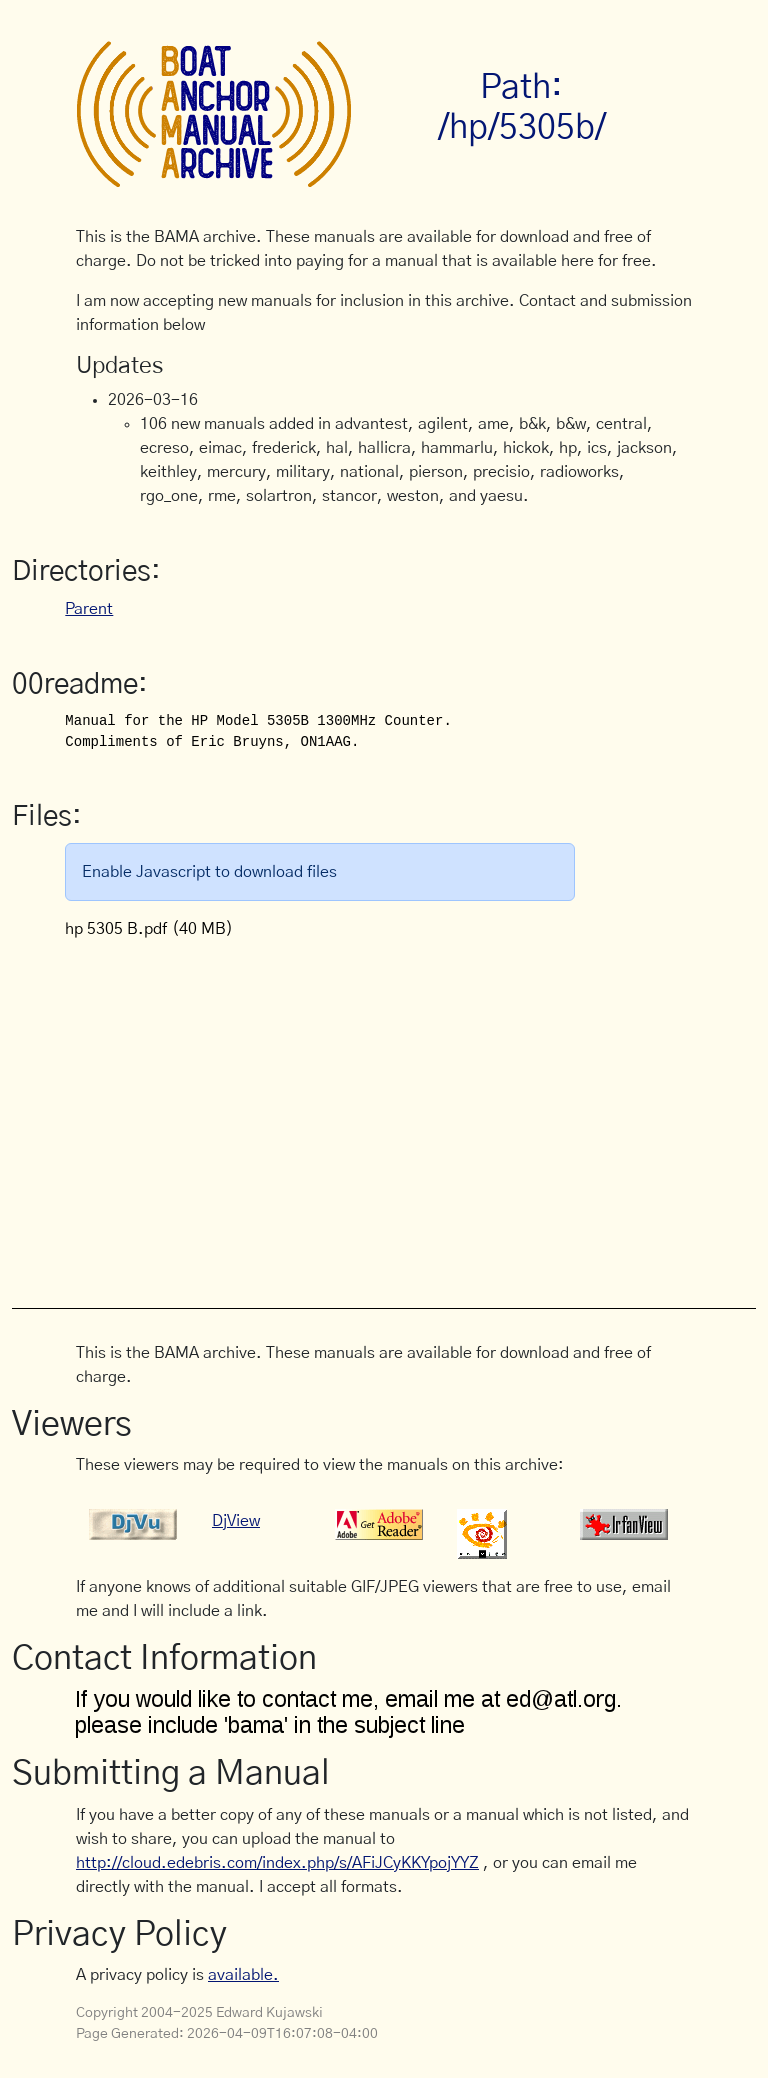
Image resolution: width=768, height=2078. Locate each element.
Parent (89, 609)
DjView (236, 1521)
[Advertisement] (422, 1113)
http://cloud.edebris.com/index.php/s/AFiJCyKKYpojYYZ (277, 1863)
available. (243, 1975)
